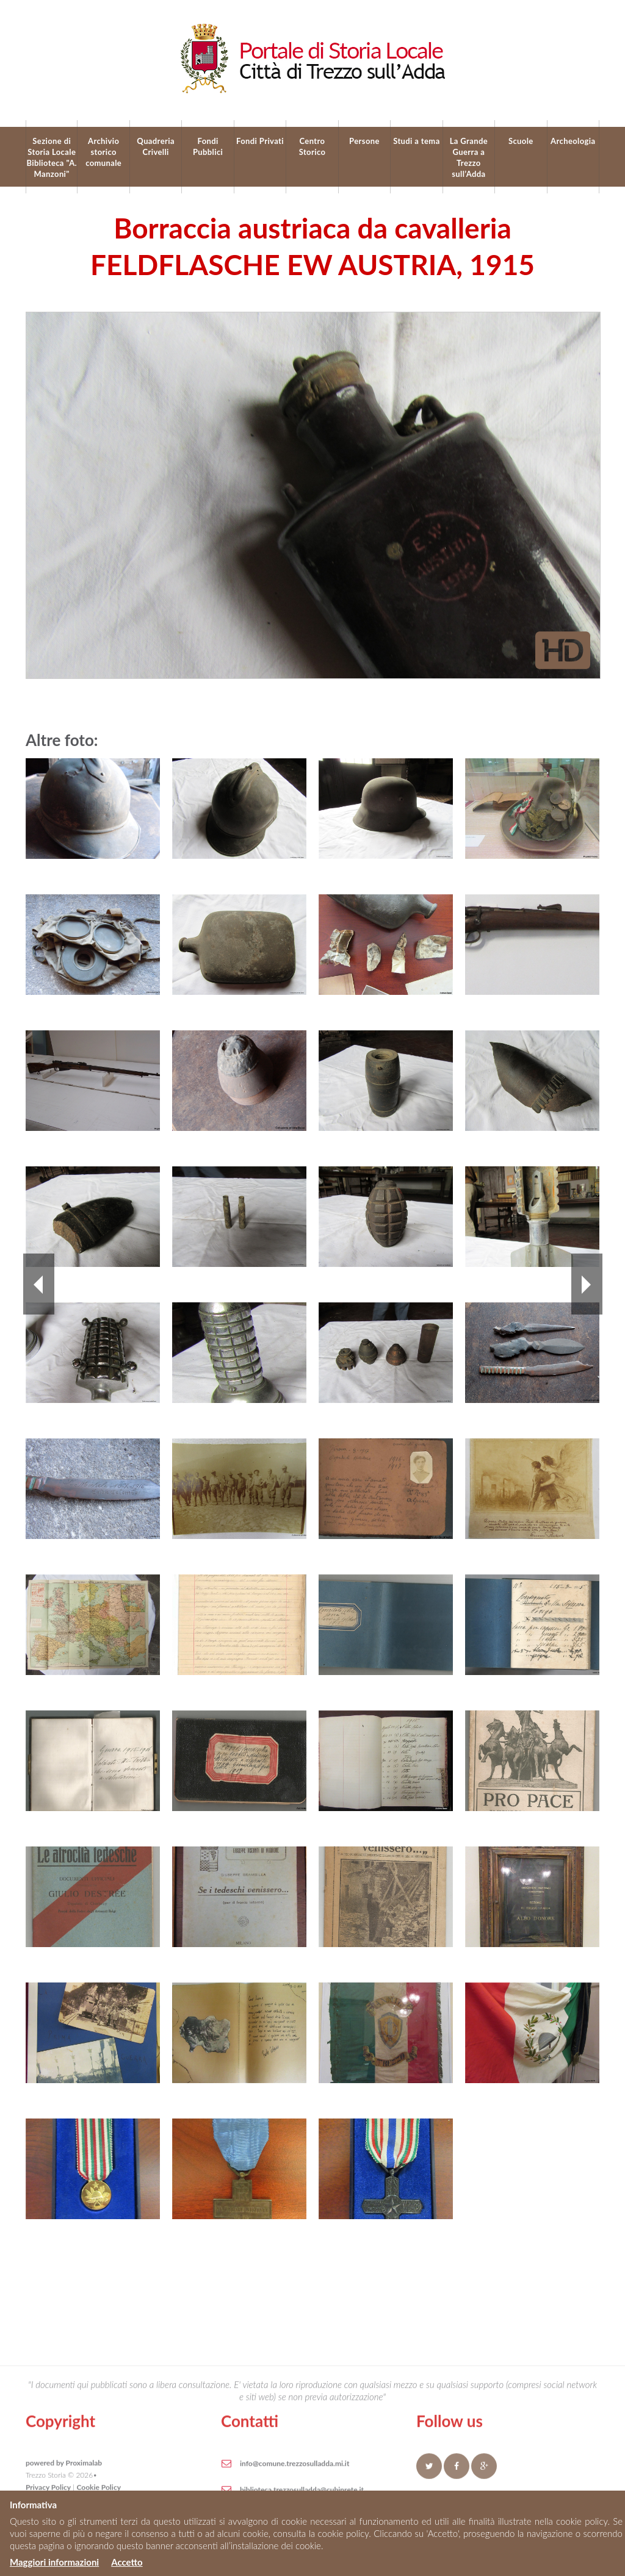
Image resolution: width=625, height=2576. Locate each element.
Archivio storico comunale (103, 152)
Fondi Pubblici (208, 146)
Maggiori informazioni (54, 2561)
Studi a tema (416, 141)
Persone (364, 141)
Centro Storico (312, 146)
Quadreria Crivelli (156, 146)
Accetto (126, 2561)
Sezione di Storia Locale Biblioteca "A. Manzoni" (51, 157)
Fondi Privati (260, 141)
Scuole (520, 141)
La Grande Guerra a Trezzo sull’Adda (469, 157)
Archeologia (573, 141)
